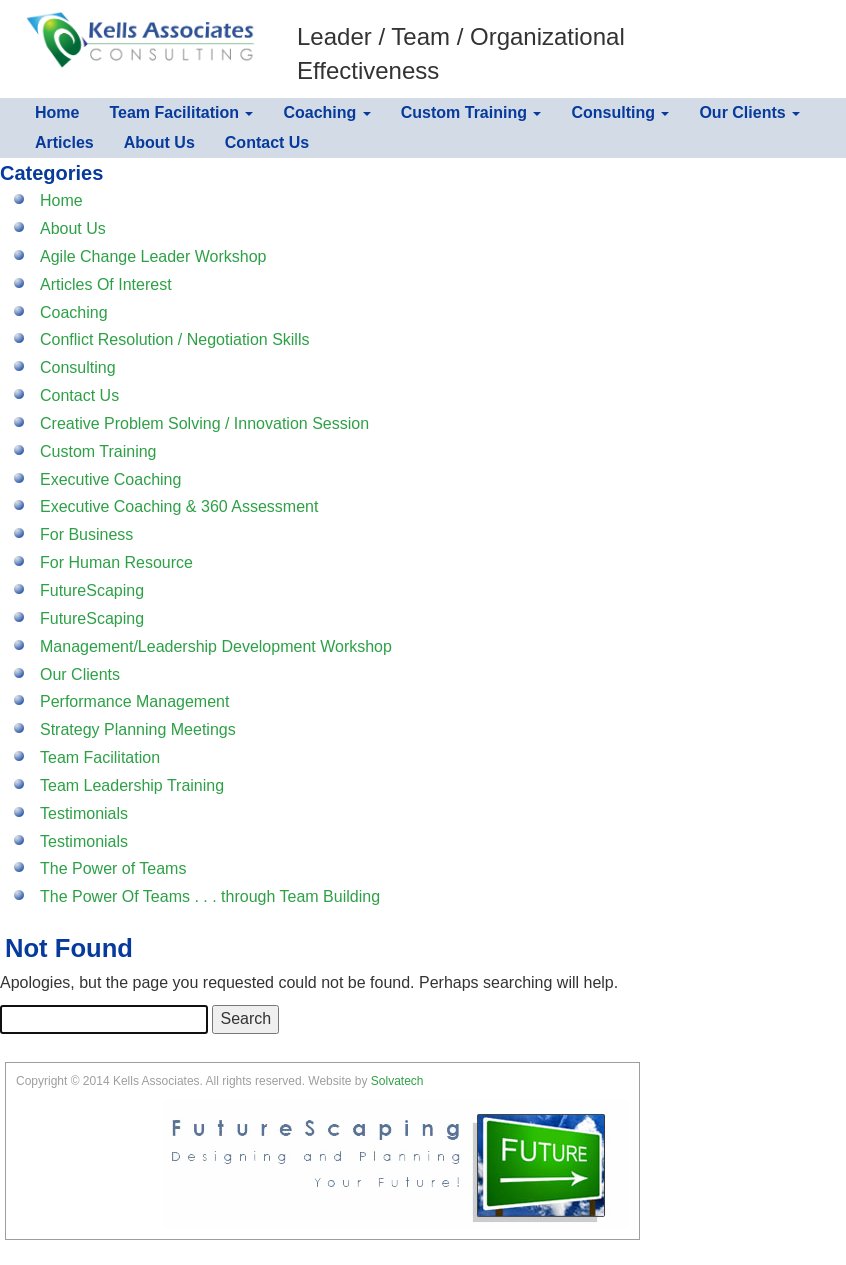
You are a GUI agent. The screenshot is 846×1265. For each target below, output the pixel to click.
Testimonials (84, 813)
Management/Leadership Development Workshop (216, 646)
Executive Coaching (110, 479)
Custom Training (471, 112)
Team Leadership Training (132, 785)
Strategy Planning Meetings (138, 729)
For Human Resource (116, 562)
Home (57, 112)
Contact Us (267, 142)
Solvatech (397, 1081)
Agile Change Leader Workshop (153, 256)
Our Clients (749, 112)
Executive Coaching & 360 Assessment (179, 506)
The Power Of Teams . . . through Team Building (210, 896)
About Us (159, 142)
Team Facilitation (181, 112)
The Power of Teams (113, 868)
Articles (64, 142)
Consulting (620, 112)
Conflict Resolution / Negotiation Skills (174, 339)
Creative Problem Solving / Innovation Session (204, 423)
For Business (86, 534)
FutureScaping (92, 590)
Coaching (326, 112)
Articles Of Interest (106, 284)
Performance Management (134, 701)
